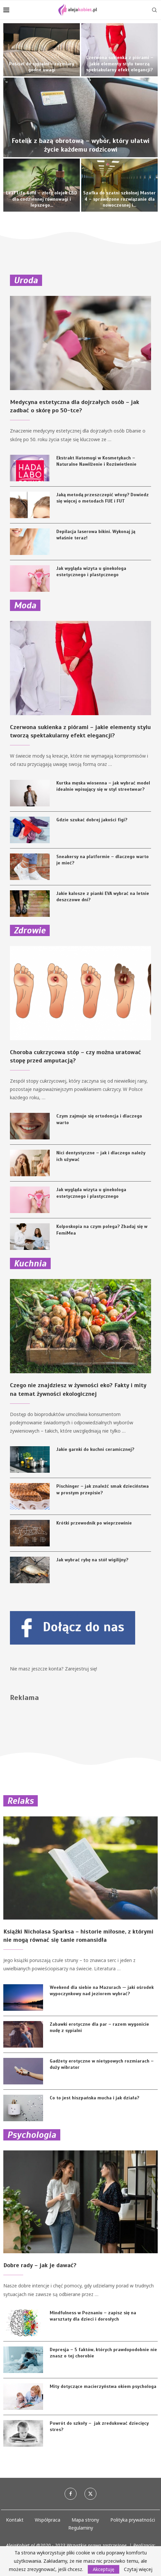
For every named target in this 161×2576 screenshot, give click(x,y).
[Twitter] (90, 2494)
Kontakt (15, 2520)
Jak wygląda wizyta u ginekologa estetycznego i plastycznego (91, 572)
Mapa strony (85, 2520)
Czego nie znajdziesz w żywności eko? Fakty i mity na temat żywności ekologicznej (78, 1389)
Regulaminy (80, 2528)
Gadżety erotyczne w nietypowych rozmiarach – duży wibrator (102, 2064)
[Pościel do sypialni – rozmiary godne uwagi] (41, 49)
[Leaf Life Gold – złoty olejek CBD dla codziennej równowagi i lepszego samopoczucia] (41, 185)
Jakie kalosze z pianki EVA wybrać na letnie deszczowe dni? (102, 897)
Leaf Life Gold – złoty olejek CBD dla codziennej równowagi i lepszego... (41, 199)
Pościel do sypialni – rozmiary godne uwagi (41, 67)
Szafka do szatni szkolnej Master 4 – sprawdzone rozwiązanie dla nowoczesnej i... (119, 199)
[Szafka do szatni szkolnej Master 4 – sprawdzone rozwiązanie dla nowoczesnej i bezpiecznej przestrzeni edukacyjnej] (119, 185)
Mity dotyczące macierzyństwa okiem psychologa (103, 2386)
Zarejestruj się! (81, 1668)
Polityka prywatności (132, 2520)
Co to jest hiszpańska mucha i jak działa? (94, 2098)
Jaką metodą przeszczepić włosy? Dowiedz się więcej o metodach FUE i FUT (102, 498)
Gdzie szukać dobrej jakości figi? (91, 820)
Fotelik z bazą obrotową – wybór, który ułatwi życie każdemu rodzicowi (80, 145)
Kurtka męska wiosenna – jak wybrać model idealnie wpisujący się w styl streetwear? (103, 786)
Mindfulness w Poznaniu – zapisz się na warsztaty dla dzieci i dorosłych (93, 2316)
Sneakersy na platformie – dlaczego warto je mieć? (102, 860)
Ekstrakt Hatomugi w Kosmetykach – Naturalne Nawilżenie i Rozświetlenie (96, 461)
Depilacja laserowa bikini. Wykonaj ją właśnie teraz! (95, 535)
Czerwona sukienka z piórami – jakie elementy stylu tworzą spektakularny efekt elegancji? (119, 63)
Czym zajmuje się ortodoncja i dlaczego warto (99, 1119)
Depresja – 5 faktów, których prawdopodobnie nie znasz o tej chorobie (103, 2353)
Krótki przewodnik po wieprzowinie (94, 1523)
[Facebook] (71, 2494)
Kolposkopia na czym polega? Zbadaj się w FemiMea (101, 1230)
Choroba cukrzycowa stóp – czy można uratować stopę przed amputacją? (75, 1056)
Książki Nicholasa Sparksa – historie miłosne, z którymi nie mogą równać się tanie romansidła (78, 1935)
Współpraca (47, 2520)
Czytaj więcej (138, 2569)
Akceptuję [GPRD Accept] (103, 2569)
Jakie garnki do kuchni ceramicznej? (95, 1449)
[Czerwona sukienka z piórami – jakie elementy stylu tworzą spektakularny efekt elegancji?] (119, 49)
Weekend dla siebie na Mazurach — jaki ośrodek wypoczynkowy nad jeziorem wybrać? (102, 1991)
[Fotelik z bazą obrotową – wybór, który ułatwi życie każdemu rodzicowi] (80, 117)
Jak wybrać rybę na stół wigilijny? (92, 1560)
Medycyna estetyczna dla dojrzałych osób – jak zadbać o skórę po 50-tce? (74, 406)
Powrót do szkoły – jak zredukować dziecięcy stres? (99, 2426)
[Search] (154, 10)
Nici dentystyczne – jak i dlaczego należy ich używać (100, 1156)
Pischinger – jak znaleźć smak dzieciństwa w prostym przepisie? (102, 1489)
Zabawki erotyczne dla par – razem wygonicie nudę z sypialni (99, 2027)
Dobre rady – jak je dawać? (40, 2265)
